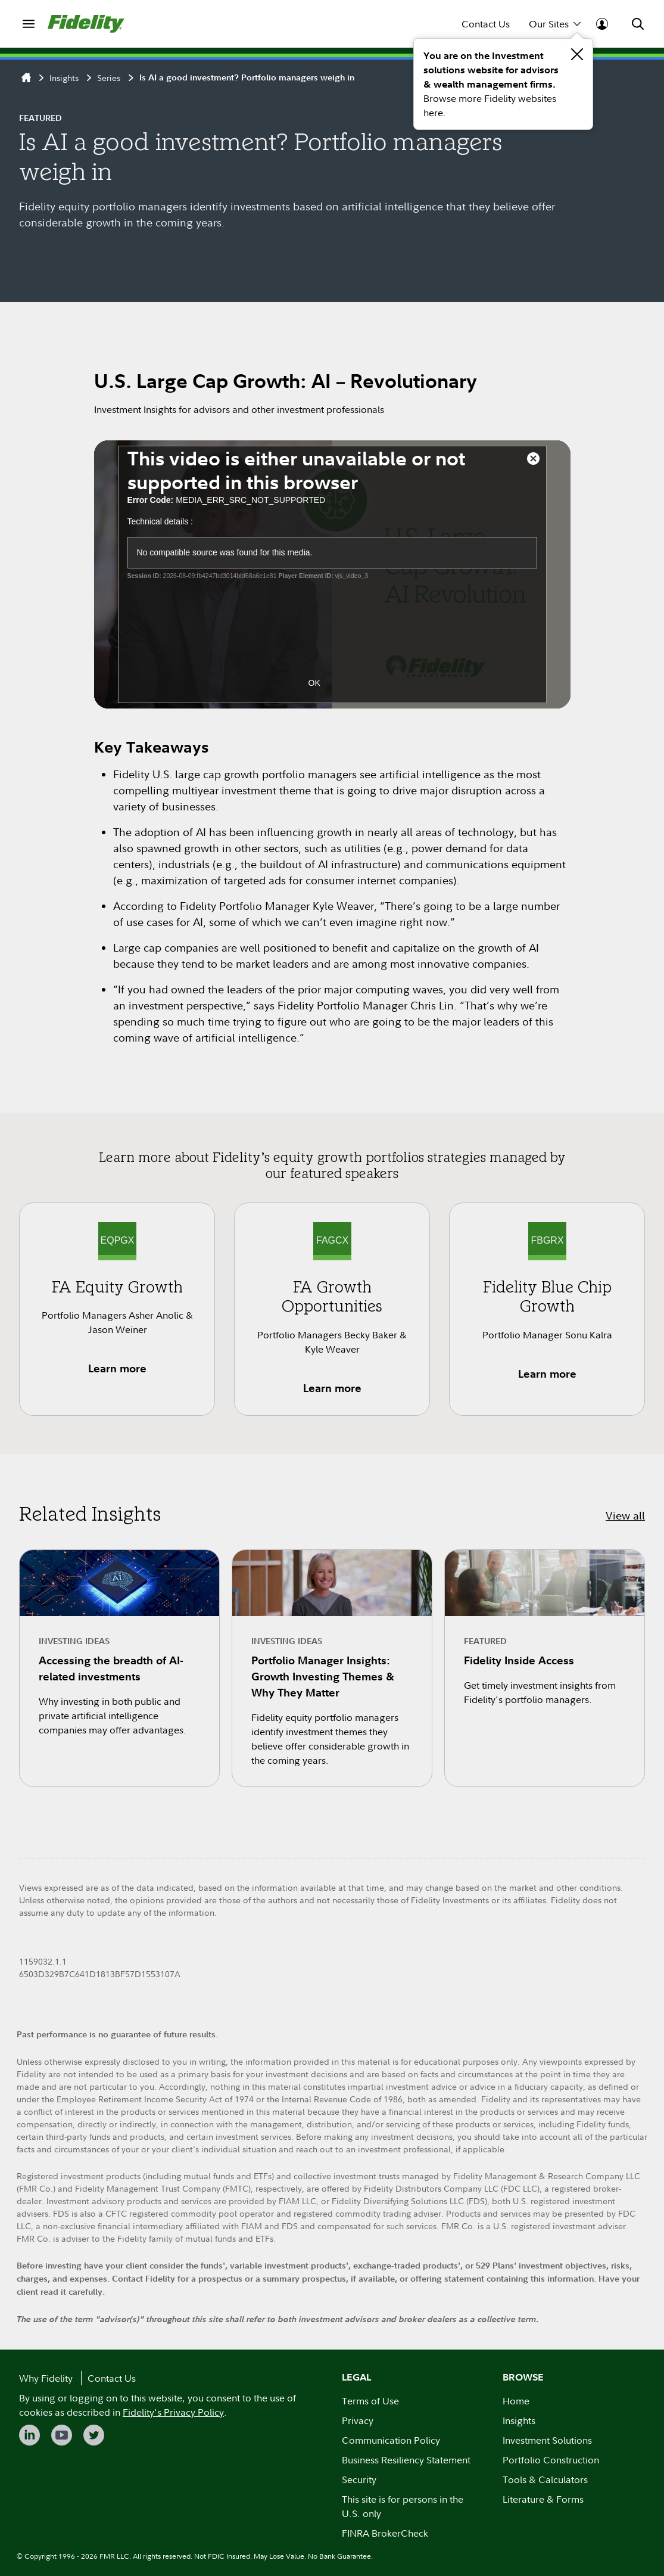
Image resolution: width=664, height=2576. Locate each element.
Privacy (357, 2420)
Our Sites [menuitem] (555, 23)
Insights (64, 77)
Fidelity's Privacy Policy (173, 2412)
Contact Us (486, 23)
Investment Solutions (547, 2440)
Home (516, 2400)
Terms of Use (370, 2400)
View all (625, 1515)
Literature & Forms (543, 2499)
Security (359, 2479)
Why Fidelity (46, 2378)
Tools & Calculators (545, 2479)
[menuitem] (28, 24)
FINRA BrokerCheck (385, 2533)
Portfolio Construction (551, 2459)
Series (108, 77)
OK (314, 683)
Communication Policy (391, 2440)
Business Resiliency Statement (406, 2459)
